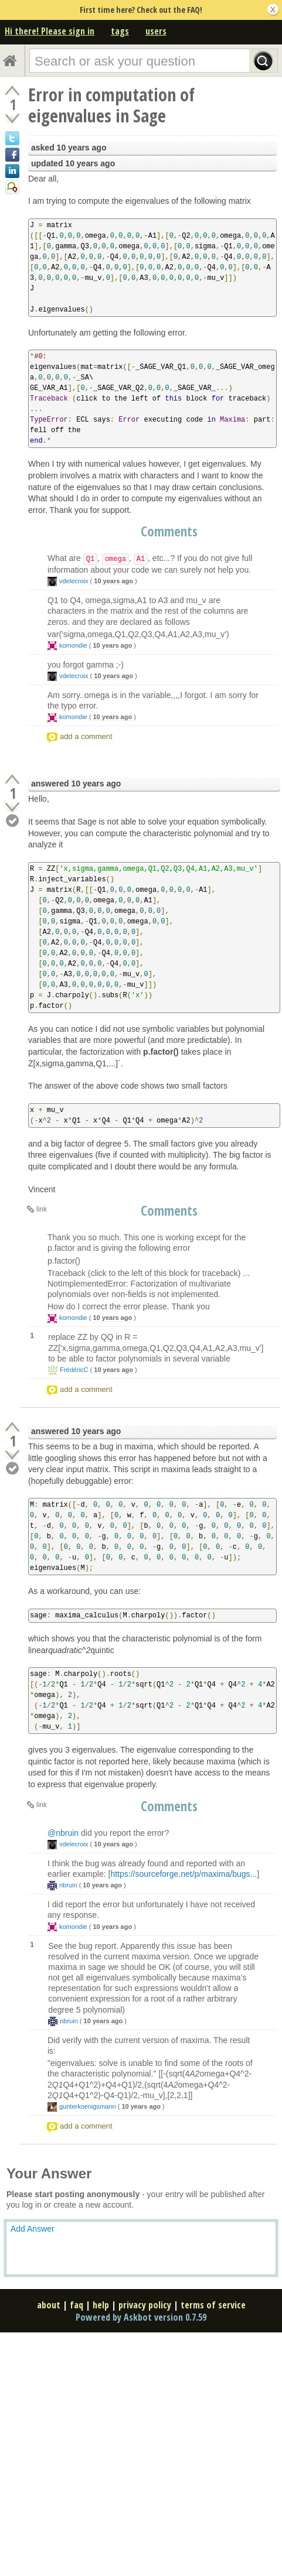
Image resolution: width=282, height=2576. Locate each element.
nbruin (68, 1885)
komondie (73, 645)
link (41, 1209)
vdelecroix (74, 580)
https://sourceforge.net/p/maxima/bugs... (183, 1874)
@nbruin (63, 1833)
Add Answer (33, 2228)
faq (76, 2304)
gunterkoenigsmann (87, 2106)
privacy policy (144, 2304)
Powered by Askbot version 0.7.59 (141, 2317)
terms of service (213, 2304)
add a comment (86, 736)
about (48, 2304)
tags (120, 31)
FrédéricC (74, 1369)
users (156, 31)
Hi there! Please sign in (49, 31)
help (101, 2304)
